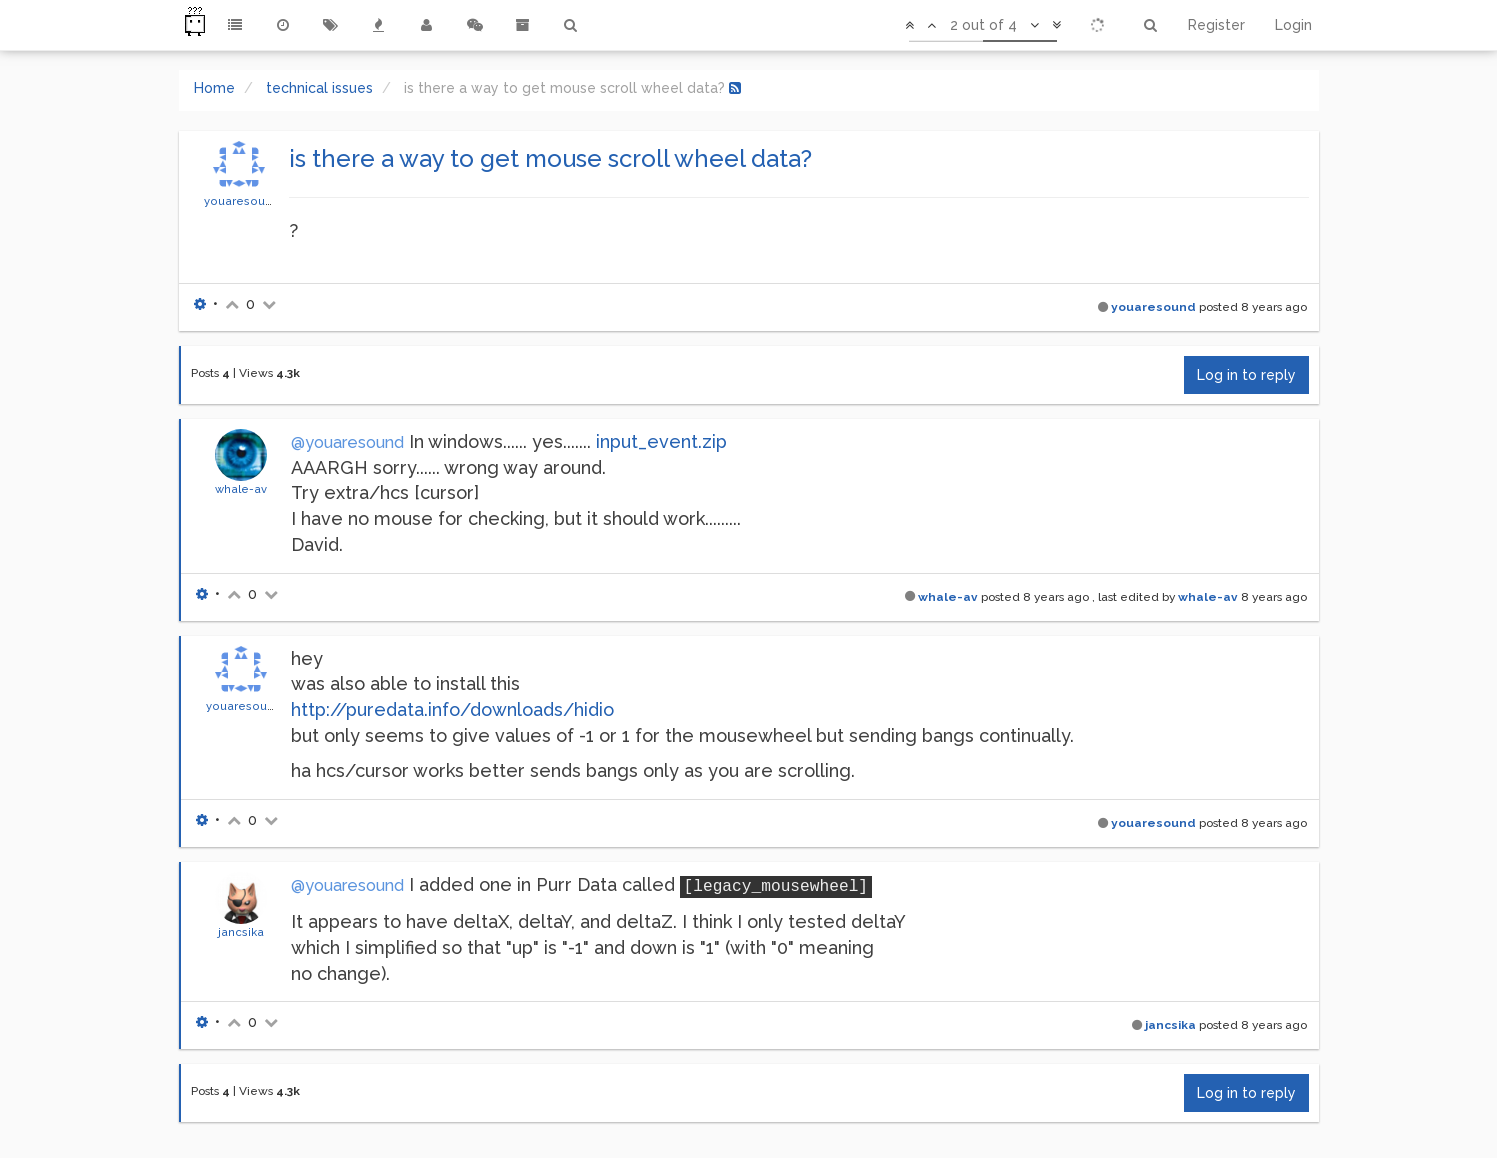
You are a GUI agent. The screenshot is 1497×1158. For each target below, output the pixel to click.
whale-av (241, 489)
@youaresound (347, 442)
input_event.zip (661, 441)
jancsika (241, 932)
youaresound (242, 201)
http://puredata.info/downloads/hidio (452, 709)
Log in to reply (1246, 375)
